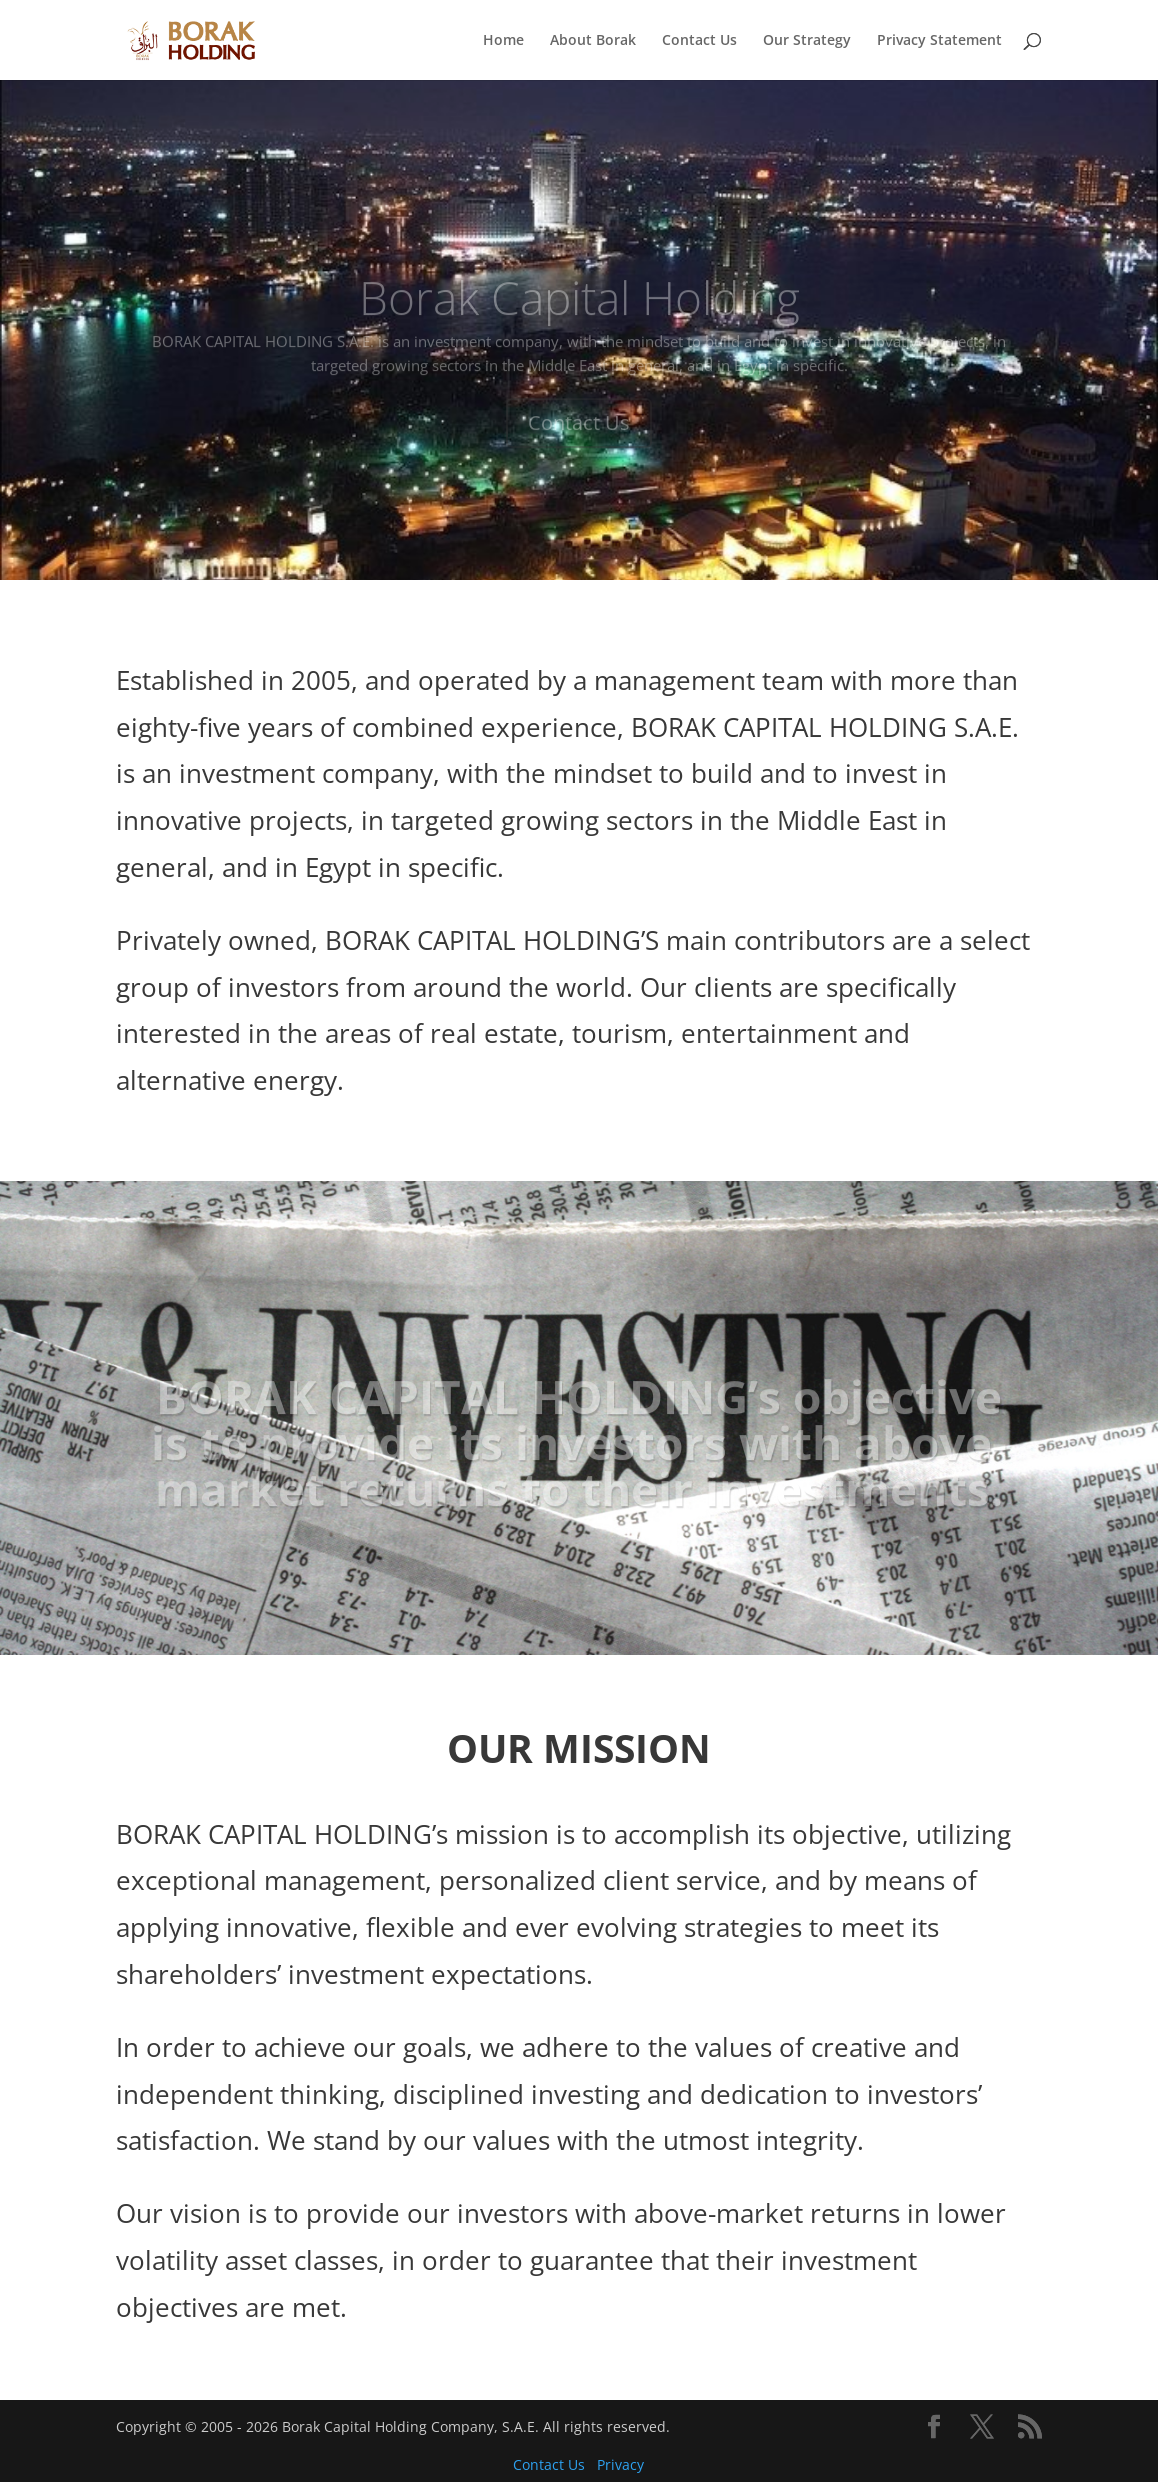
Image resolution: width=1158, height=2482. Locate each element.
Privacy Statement (939, 41)
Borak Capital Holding (579, 315)
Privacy (620, 2464)
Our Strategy (807, 41)
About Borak (593, 41)
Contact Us (699, 41)
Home (503, 41)
